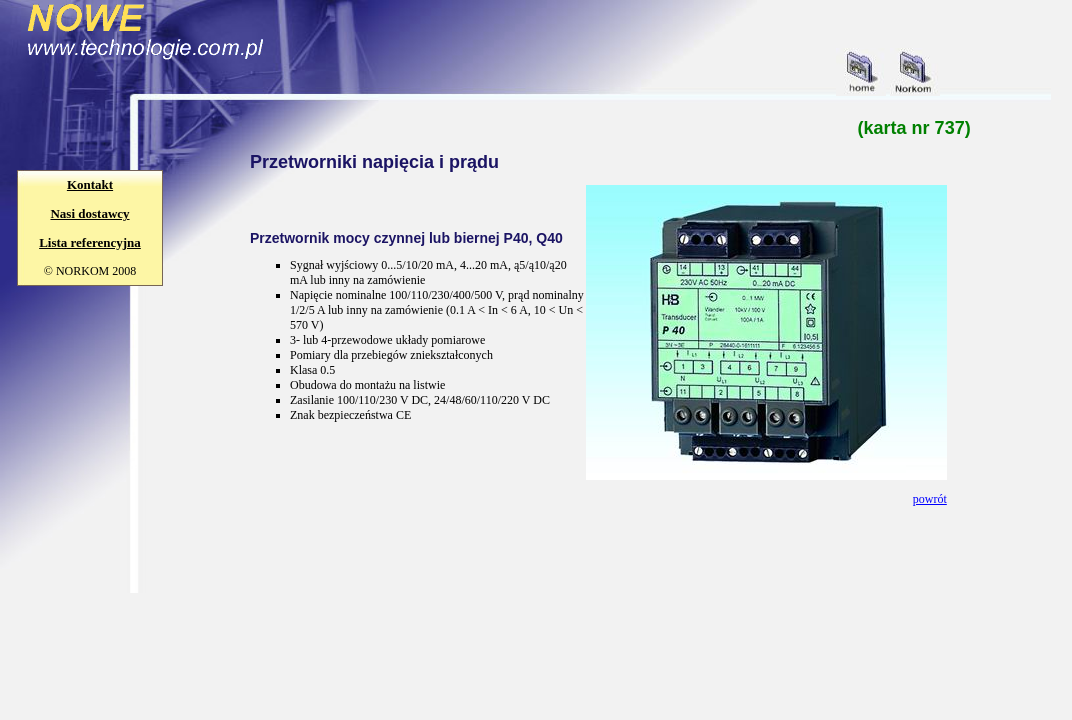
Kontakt (90, 184)
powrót (930, 499)
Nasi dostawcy (89, 213)
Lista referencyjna (90, 242)
